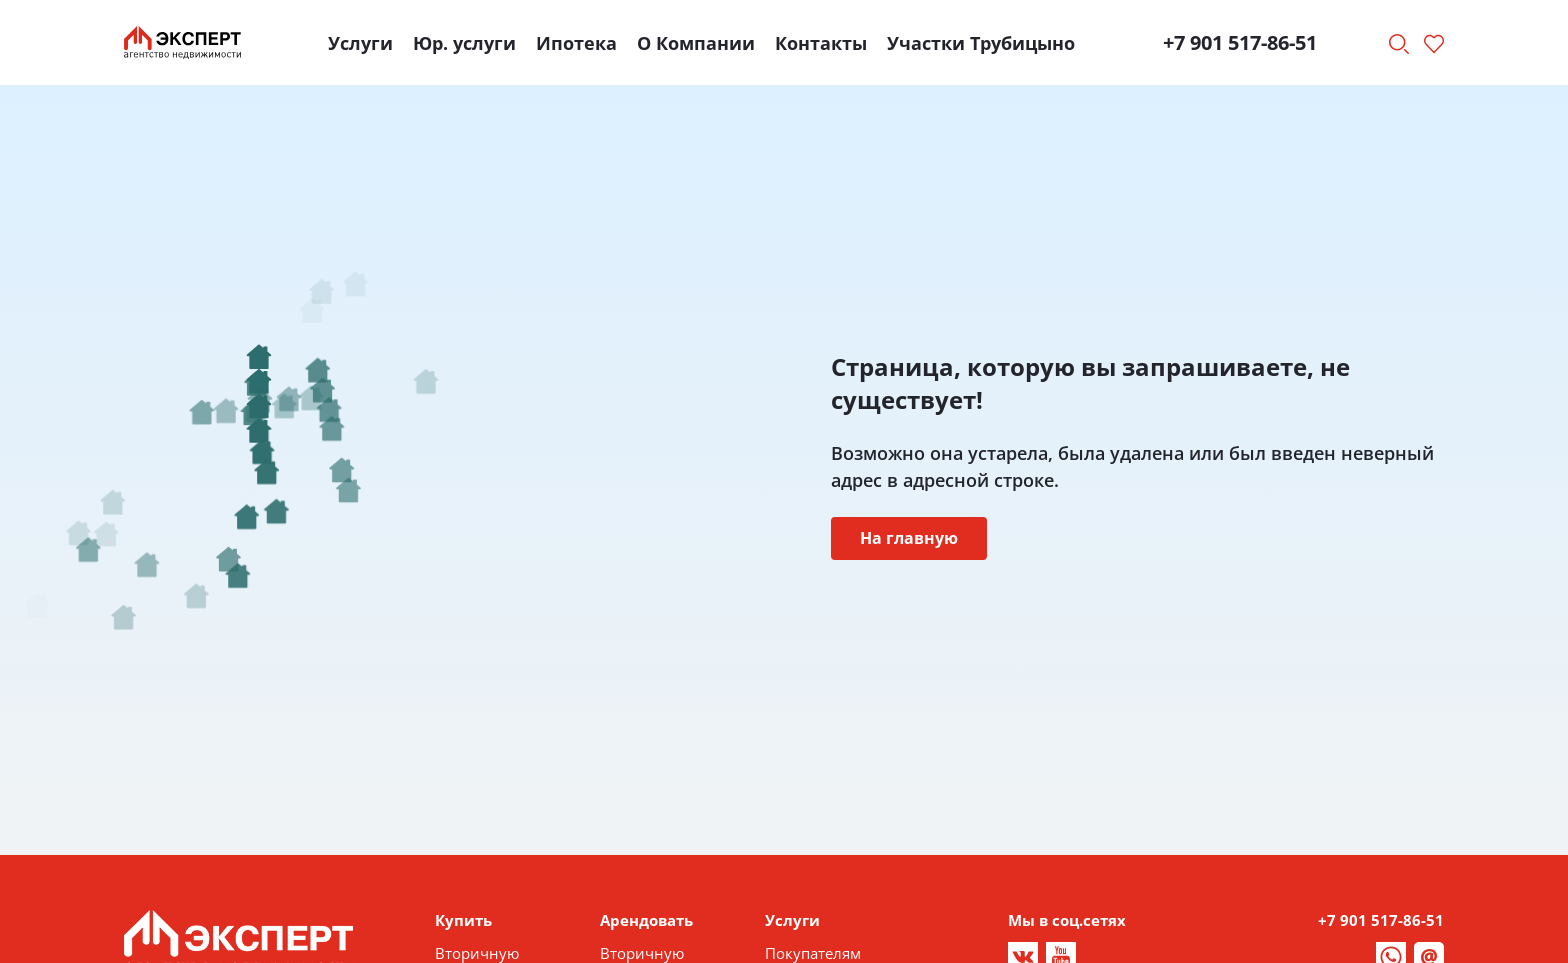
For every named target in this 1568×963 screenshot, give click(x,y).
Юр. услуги (464, 43)
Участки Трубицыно (981, 43)
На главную (909, 538)
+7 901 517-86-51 (1240, 42)
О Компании (696, 43)
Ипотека (576, 43)
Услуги (360, 43)
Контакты (821, 43)
